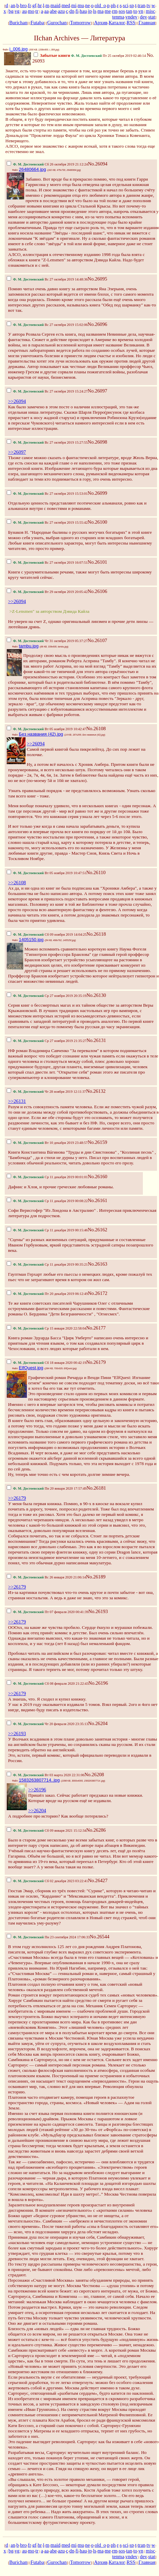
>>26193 (17, 1733)
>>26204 (37, 1810)
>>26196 (37, 1789)
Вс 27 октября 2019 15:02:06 (47, 325)
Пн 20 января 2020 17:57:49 (46, 1488)
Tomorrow (80, 22)
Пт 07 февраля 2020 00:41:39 (47, 1612)
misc (150, 11)
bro (23, 5)
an (12, 5)
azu (61, 11)
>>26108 (17, 882)
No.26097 (97, 391)
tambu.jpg (29, 645)
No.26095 (97, 279)
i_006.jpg (18, 48)
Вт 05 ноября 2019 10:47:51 (46, 873)
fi (77, 11)
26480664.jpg (32, 169)
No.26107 (97, 640)
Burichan (18, 22)
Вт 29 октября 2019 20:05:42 (47, 592)
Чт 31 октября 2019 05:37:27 (47, 641)
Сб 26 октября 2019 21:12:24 (47, 164)
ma (100, 11)
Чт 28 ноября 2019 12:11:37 (46, 1091)
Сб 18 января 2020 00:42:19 (46, 1363)
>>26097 (17, 452)
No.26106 (97, 591)
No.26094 (97, 163)
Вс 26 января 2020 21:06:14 (46, 1577)
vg (17, 11)
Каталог (117, 22)
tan (129, 11)
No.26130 (96, 995)
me (108, 11)
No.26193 (98, 1611)
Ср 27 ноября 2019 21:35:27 (46, 1041)
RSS (130, 22)
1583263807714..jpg (39, 1780)
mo (31, 11)
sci (125, 5)
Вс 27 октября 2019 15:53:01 (47, 493)
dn (71, 11)
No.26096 (97, 324)
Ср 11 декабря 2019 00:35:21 (47, 1264)
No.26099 (97, 493)
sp (131, 5)
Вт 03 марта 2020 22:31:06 (45, 1775)
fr (29, 5)
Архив (101, 22)
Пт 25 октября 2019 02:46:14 (90, 56)
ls (94, 11)
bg (10, 11)
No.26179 (96, 1362)
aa (46, 11)
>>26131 (17, 1101)
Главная (146, 22)
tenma (118, 17)
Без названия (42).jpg (41, 734)
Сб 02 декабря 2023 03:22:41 (47, 1881)
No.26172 (97, 1293)
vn (141, 11)
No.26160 (97, 1176)
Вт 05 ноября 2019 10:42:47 (46, 729)
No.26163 (97, 1264)
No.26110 (96, 872)
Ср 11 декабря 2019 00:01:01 (47, 1177)
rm (114, 11)
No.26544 (99, 1936)
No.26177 (96, 1328)
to (135, 11)
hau (83, 11)
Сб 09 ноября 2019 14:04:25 (46, 934)
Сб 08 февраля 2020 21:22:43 (47, 1683)
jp (90, 11)
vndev (131, 17)
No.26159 (97, 1142)
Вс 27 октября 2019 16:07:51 (47, 562)
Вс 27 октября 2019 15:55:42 (47, 522)
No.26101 (97, 562)
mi (73, 5)
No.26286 (96, 1830)
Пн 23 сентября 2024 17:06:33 (48, 1937)
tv (148, 5)
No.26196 (98, 1683)
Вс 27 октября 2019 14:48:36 (47, 279)
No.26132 (96, 1091)
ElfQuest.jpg (31, 1367)
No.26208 (94, 1774)
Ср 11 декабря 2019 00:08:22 (47, 1201)
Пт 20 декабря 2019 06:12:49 (47, 1294)
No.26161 (97, 1200)
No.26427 (98, 1880)
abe (53, 11)
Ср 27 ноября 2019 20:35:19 (46, 996)
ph (113, 5)
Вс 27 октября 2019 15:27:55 (47, 442)
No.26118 (96, 934)
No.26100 (97, 522)
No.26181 (96, 1488)
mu (81, 5)
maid (55, 5)
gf (34, 5)
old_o (100, 5)
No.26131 (96, 1040)
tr (36, 11)
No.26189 (96, 1576)
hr (40, 5)
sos (122, 11)
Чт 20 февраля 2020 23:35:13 (47, 1724)
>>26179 (17, 1498)
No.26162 (97, 1229)
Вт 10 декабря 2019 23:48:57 (47, 1143)
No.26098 (97, 442)
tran (142, 5)
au (24, 11)
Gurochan (57, 22)
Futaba (37, 22)
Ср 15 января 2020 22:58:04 (46, 1328)
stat (151, 17)
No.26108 (96, 728)
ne (87, 5)
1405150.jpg (31, 939)
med (66, 5)
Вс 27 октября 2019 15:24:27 (47, 391)
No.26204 (98, 1723)
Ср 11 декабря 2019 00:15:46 (47, 1230)
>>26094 (17, 401)
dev (143, 17)
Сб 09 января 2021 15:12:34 (46, 1830)
